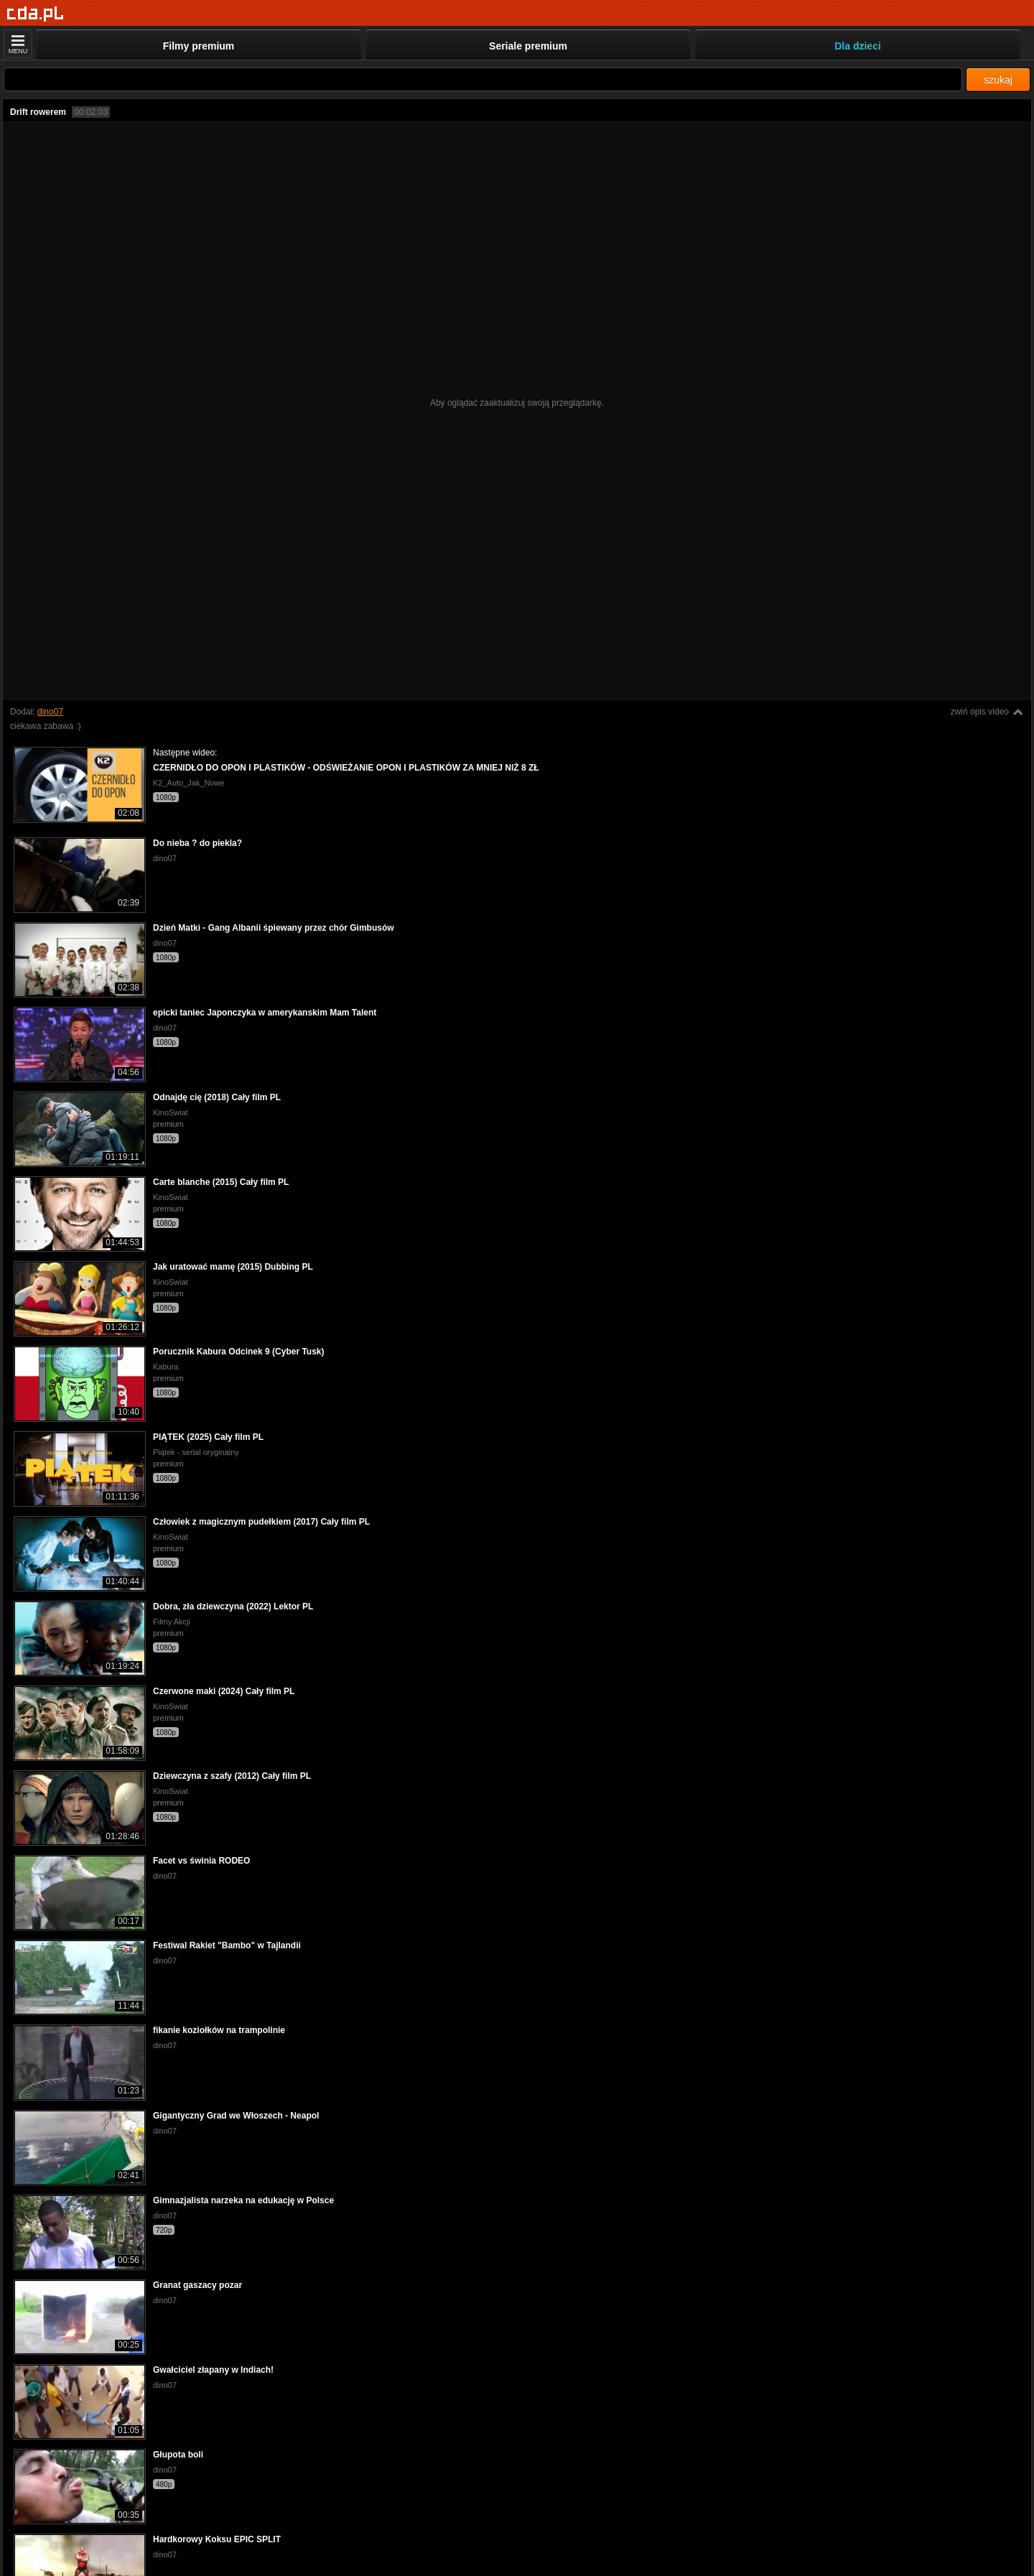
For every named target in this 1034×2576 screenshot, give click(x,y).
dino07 (50, 712)
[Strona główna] (35, 14)
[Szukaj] (483, 79)
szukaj (998, 79)
